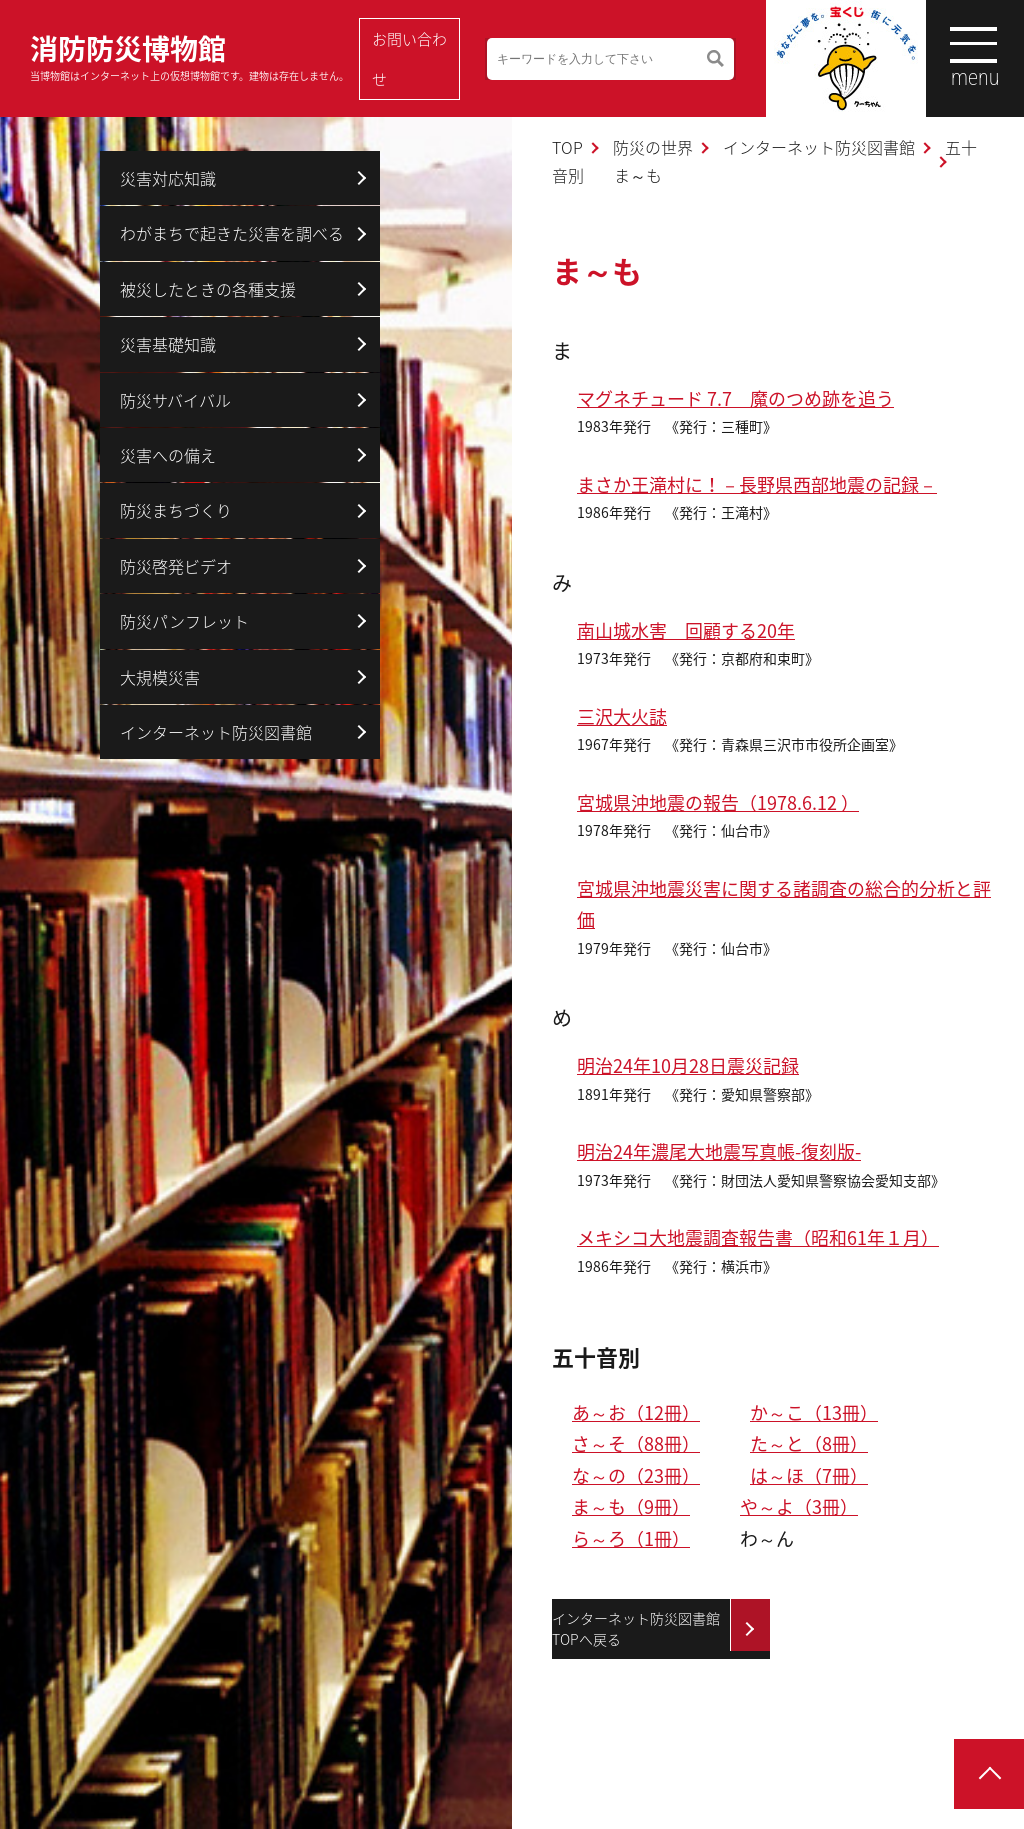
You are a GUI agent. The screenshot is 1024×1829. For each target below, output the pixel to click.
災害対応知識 (168, 178)
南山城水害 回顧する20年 (686, 630)
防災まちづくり (176, 510)
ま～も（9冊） (631, 1506)
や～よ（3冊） (799, 1506)
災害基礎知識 (168, 344)
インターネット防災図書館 (819, 147)
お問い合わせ (409, 59)
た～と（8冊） (809, 1443)
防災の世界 (653, 147)
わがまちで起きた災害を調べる (232, 233)
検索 (699, 59)
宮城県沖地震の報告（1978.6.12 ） (718, 802)
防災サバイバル (175, 400)
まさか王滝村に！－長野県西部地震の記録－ (757, 484)
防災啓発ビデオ (176, 566)
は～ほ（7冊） (809, 1475)
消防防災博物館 (189, 55)
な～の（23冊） (636, 1475)
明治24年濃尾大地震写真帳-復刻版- (719, 1151)
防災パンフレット (184, 621)
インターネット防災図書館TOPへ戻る (636, 1628)
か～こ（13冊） (814, 1412)
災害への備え (168, 455)
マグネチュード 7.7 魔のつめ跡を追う (735, 398)
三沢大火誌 (622, 716)
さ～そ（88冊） (636, 1443)
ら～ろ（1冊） (631, 1538)
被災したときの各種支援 (208, 289)
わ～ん (767, 1538)
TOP (567, 147)
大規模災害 (160, 677)
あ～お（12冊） (636, 1412)
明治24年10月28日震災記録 (688, 1065)
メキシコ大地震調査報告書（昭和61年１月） (758, 1237)
